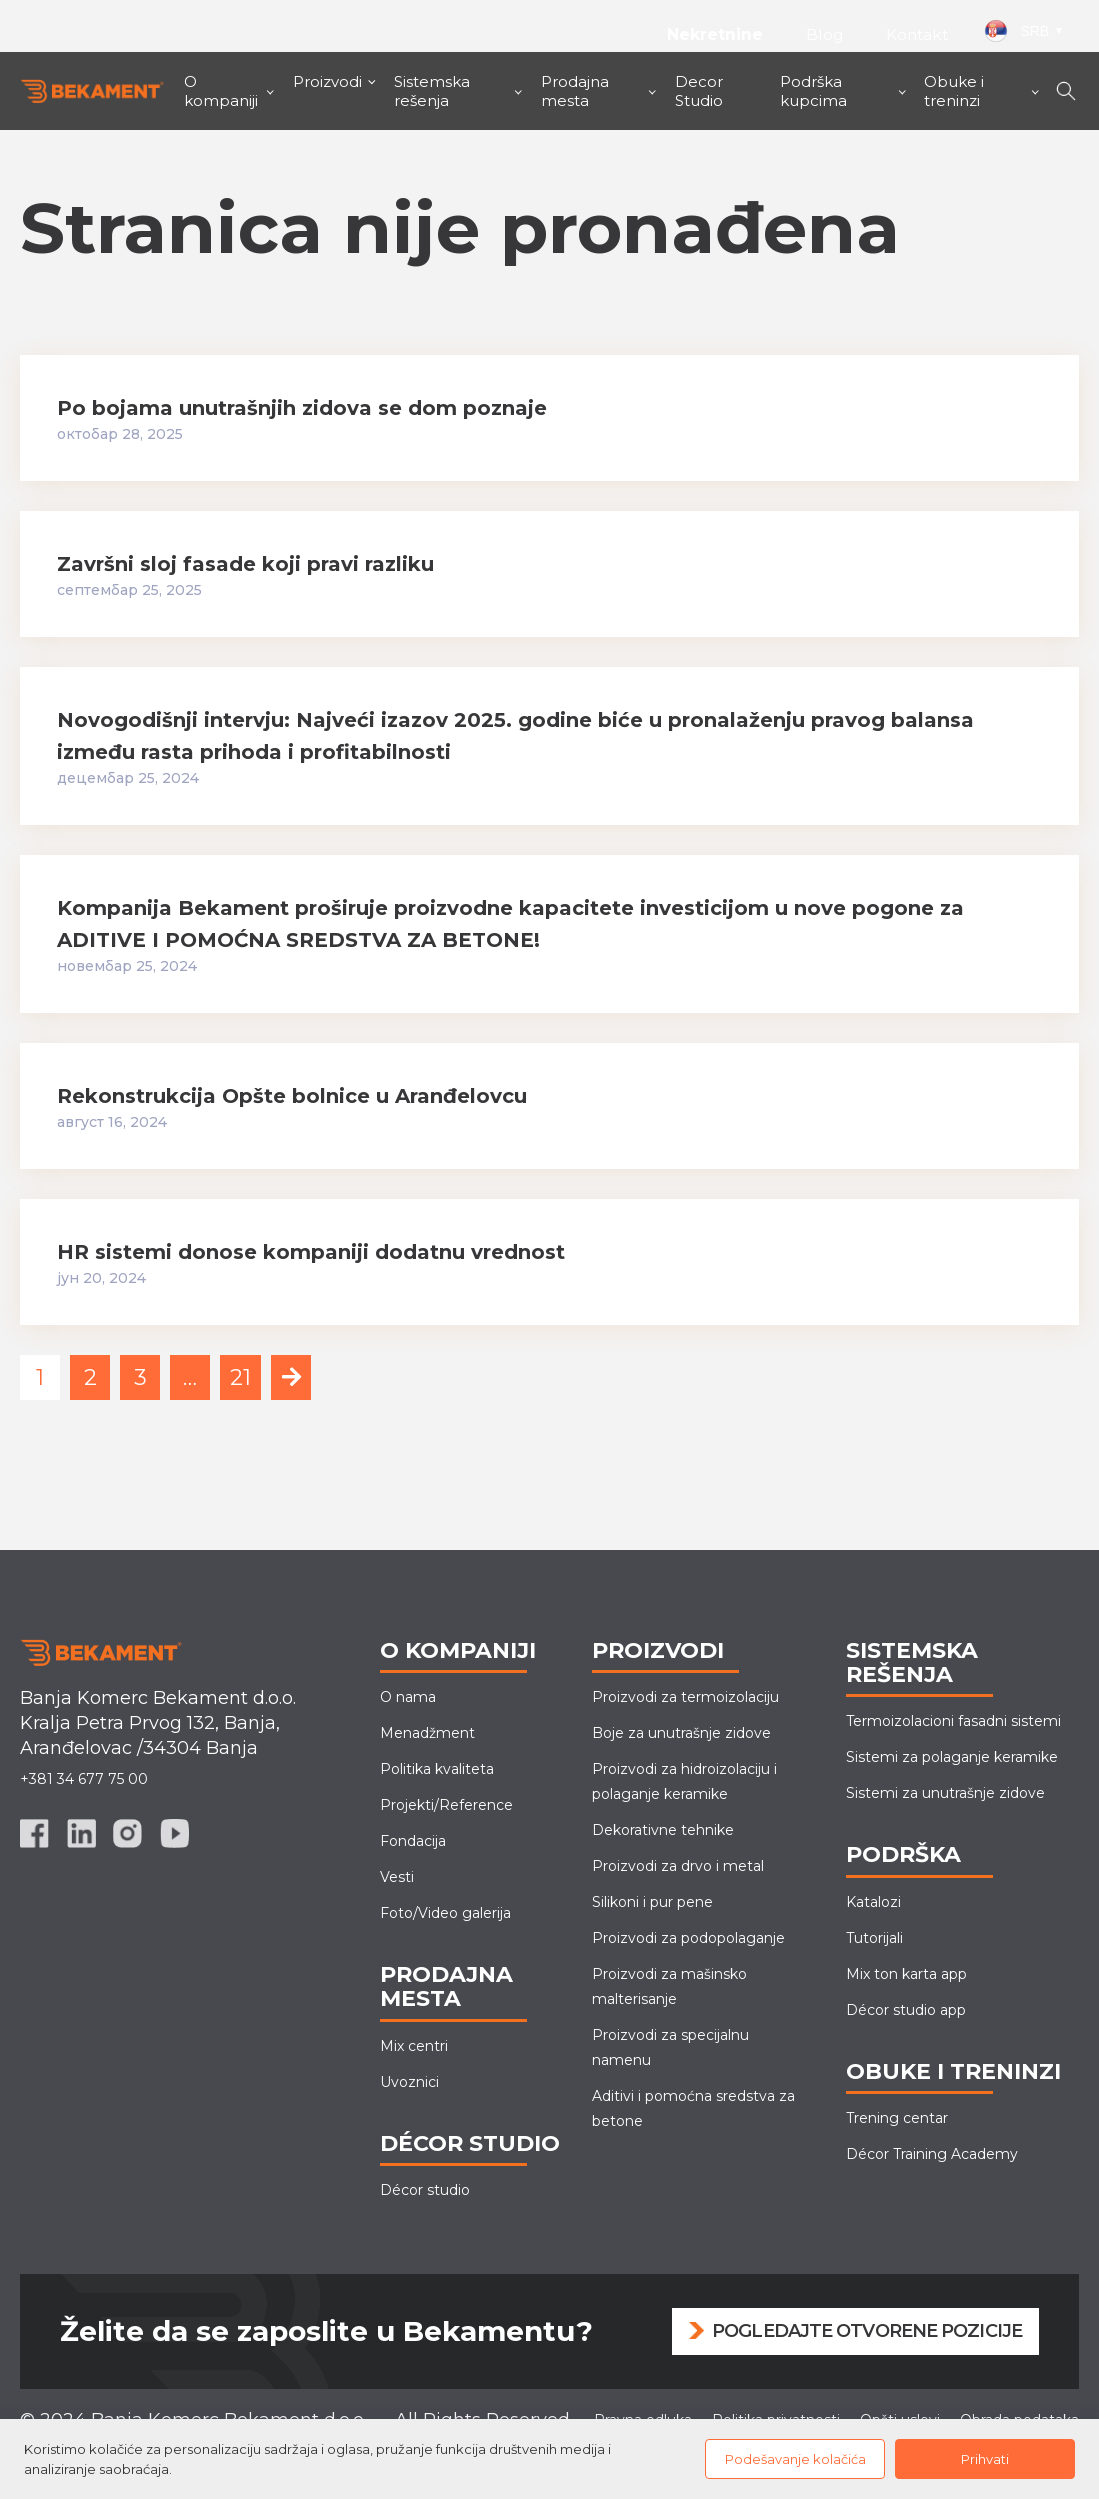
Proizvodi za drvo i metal (678, 1866)
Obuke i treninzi (954, 91)
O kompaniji (221, 91)
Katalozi (873, 1902)
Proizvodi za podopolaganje (688, 1938)
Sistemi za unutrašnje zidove (945, 1793)
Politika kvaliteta (437, 1769)
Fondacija (413, 1841)
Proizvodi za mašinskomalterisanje (669, 1986)
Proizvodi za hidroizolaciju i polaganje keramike (684, 1781)
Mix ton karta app (906, 1974)
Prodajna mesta (575, 91)
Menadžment (427, 1733)
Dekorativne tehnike (663, 1830)
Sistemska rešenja (432, 91)
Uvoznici (409, 2082)
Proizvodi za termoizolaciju (685, 1697)
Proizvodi (327, 81)
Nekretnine (713, 34)
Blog (825, 34)
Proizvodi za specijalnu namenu (670, 2047)
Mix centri (414, 2046)
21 (240, 1377)
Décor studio (425, 2190)
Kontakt (917, 34)
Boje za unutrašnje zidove (681, 1733)
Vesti (397, 1877)
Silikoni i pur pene (652, 1902)
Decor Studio (699, 91)
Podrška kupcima (813, 91)
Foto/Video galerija (445, 1913)
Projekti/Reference (446, 1805)
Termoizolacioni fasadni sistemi (953, 1721)
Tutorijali (874, 1938)
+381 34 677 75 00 (84, 1779)
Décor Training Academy (932, 2154)
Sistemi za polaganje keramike (952, 1757)
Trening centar (897, 2118)
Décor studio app (906, 2010)
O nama (408, 1697)
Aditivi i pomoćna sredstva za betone (693, 2108)
